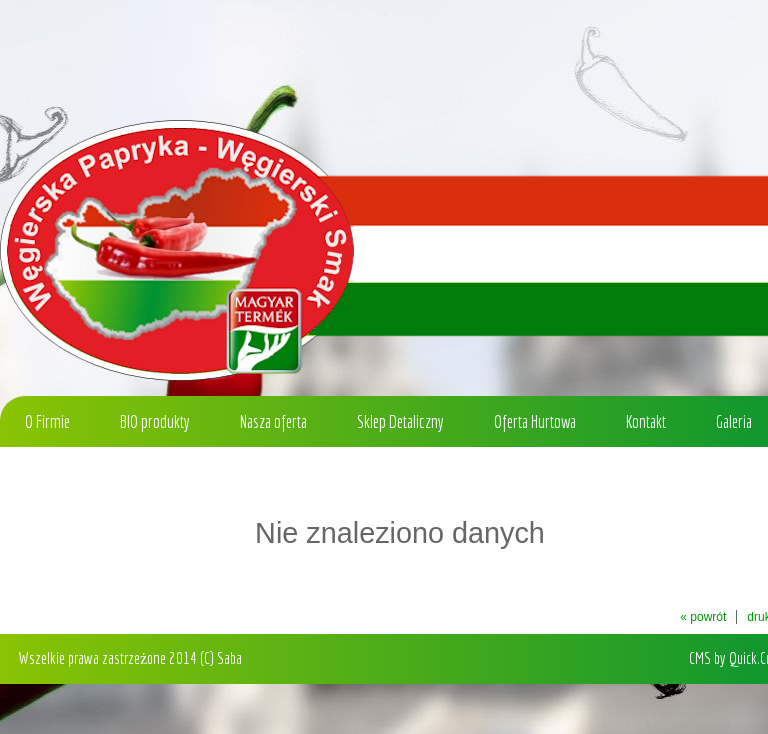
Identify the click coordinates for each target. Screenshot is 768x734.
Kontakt (646, 421)
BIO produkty (155, 421)
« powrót (703, 617)
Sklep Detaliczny (400, 421)
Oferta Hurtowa (535, 421)
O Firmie (47, 421)
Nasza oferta (273, 421)
